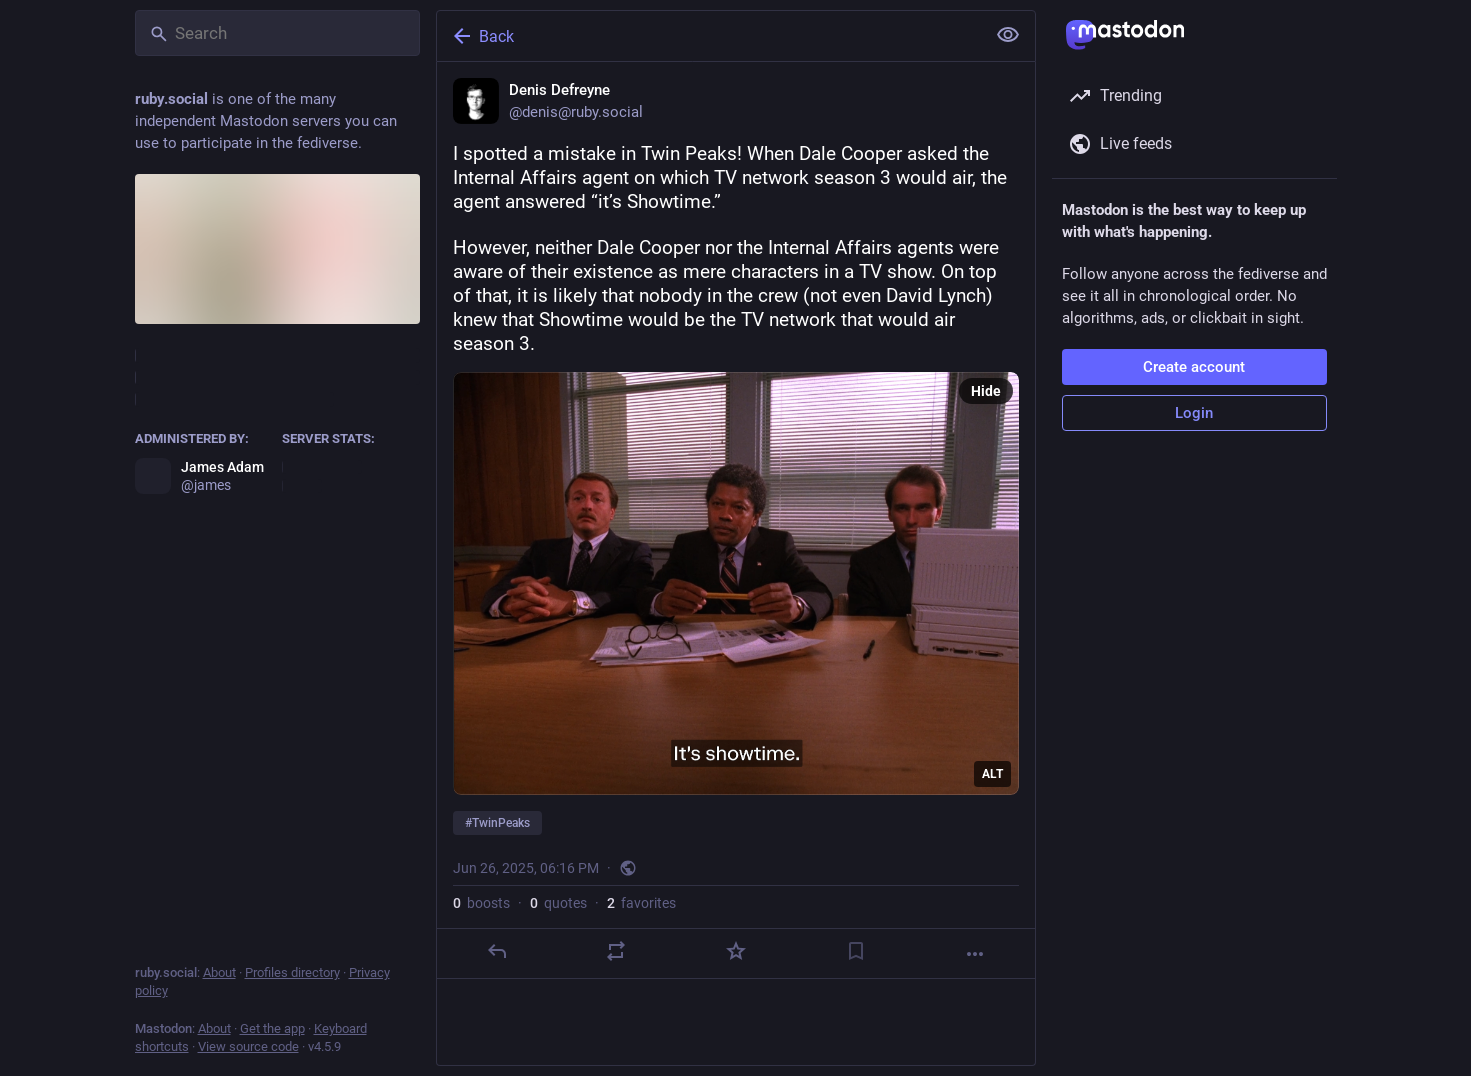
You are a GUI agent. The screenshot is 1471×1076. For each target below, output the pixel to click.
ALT (992, 774)
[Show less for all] (1008, 35)
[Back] (709, 36)
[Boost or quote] (616, 951)
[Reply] (496, 951)
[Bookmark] (855, 951)
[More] (975, 954)
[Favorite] (735, 951)
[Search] (277, 33)
